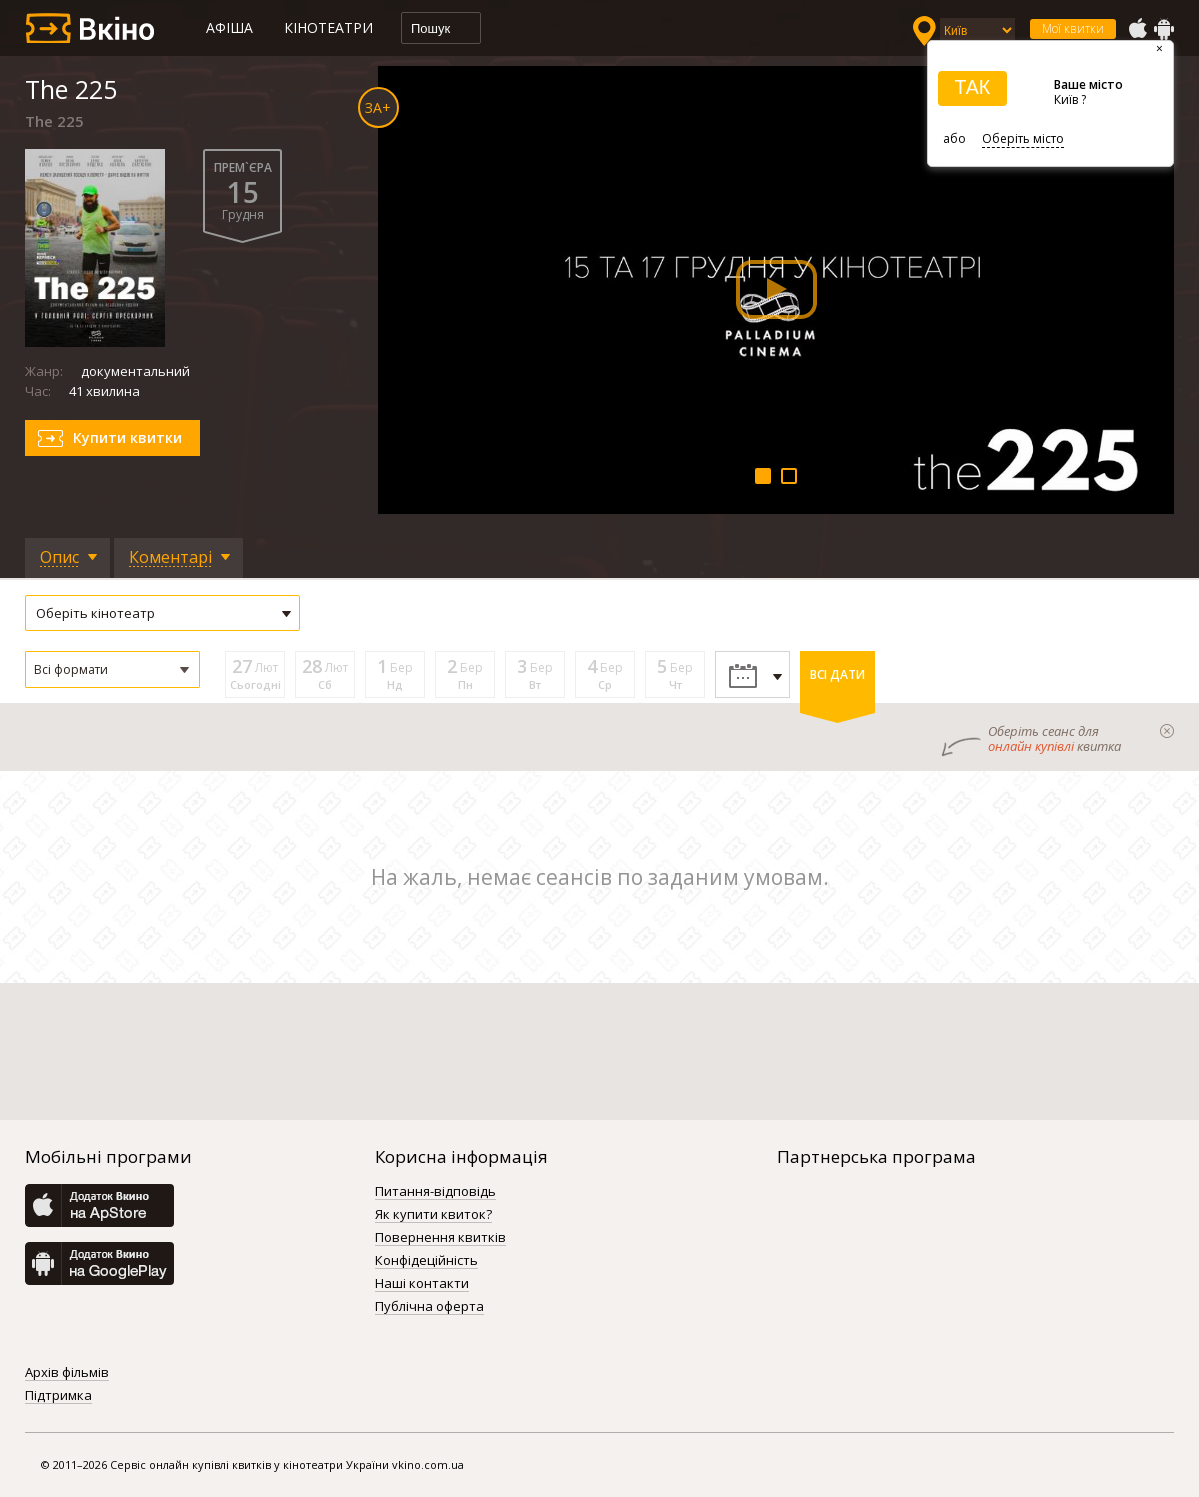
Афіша (229, 27)
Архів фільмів (67, 1373)
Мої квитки (1073, 28)
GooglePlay (1164, 29)
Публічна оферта (429, 1307)
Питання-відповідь (435, 1192)
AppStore (1137, 29)
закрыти (1167, 731)
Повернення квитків (440, 1238)
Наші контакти (422, 1284)
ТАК (972, 87)
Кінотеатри (328, 27)
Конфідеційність (426, 1261)
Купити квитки (127, 437)
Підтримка (58, 1396)
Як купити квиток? (433, 1215)
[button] (112, 669)
